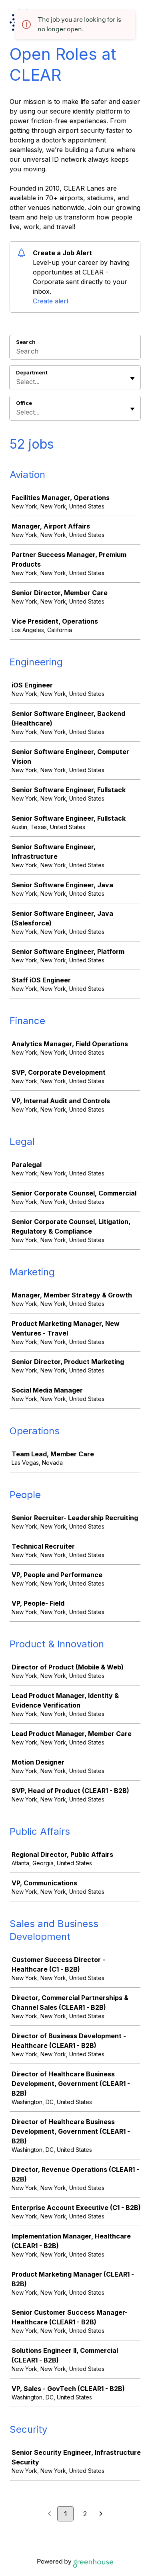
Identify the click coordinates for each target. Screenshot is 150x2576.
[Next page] (101, 2514)
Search (26, 342)
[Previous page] (49, 2514)
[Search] (75, 352)
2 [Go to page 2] (85, 2514)
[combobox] (17, 381)
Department (32, 372)
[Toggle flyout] (132, 378)
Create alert (50, 301)
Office (24, 403)
